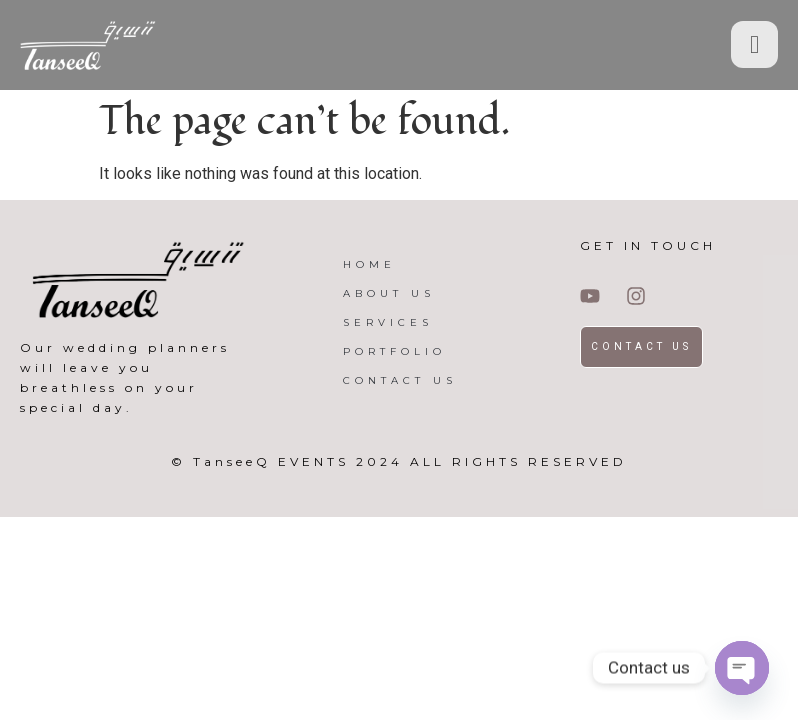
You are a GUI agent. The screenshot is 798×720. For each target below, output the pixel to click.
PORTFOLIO (394, 351)
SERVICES (388, 322)
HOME (369, 264)
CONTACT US (400, 380)
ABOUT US (389, 293)
